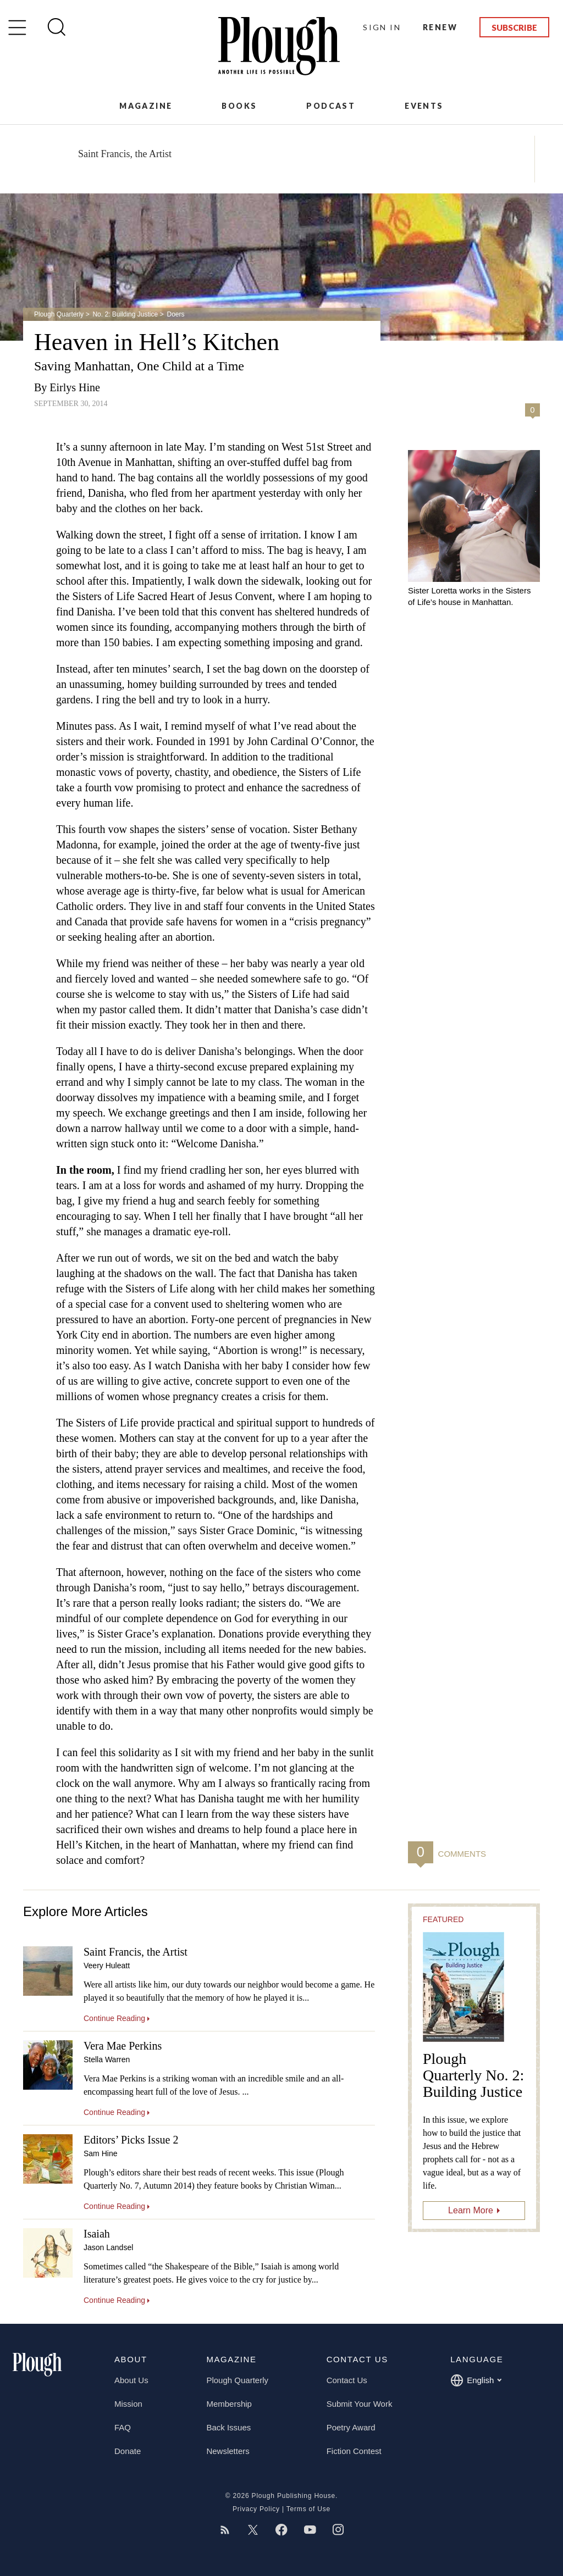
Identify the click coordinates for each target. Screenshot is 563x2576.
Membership (229, 2403)
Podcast (330, 105)
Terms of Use (308, 2509)
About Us (131, 2380)
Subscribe (514, 27)
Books (239, 105)
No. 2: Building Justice (125, 314)
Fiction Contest (354, 2451)
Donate (127, 2451)
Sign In (382, 27)
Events (424, 105)
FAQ (122, 2427)
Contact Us (347, 2380)
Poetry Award (351, 2427)
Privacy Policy (256, 2509)
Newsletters (227, 2451)
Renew (440, 27)
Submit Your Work (360, 2403)
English (475, 2380)
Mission (128, 2403)
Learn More (470, 2210)
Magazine (145, 105)
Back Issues (228, 2427)
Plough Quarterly (59, 314)
